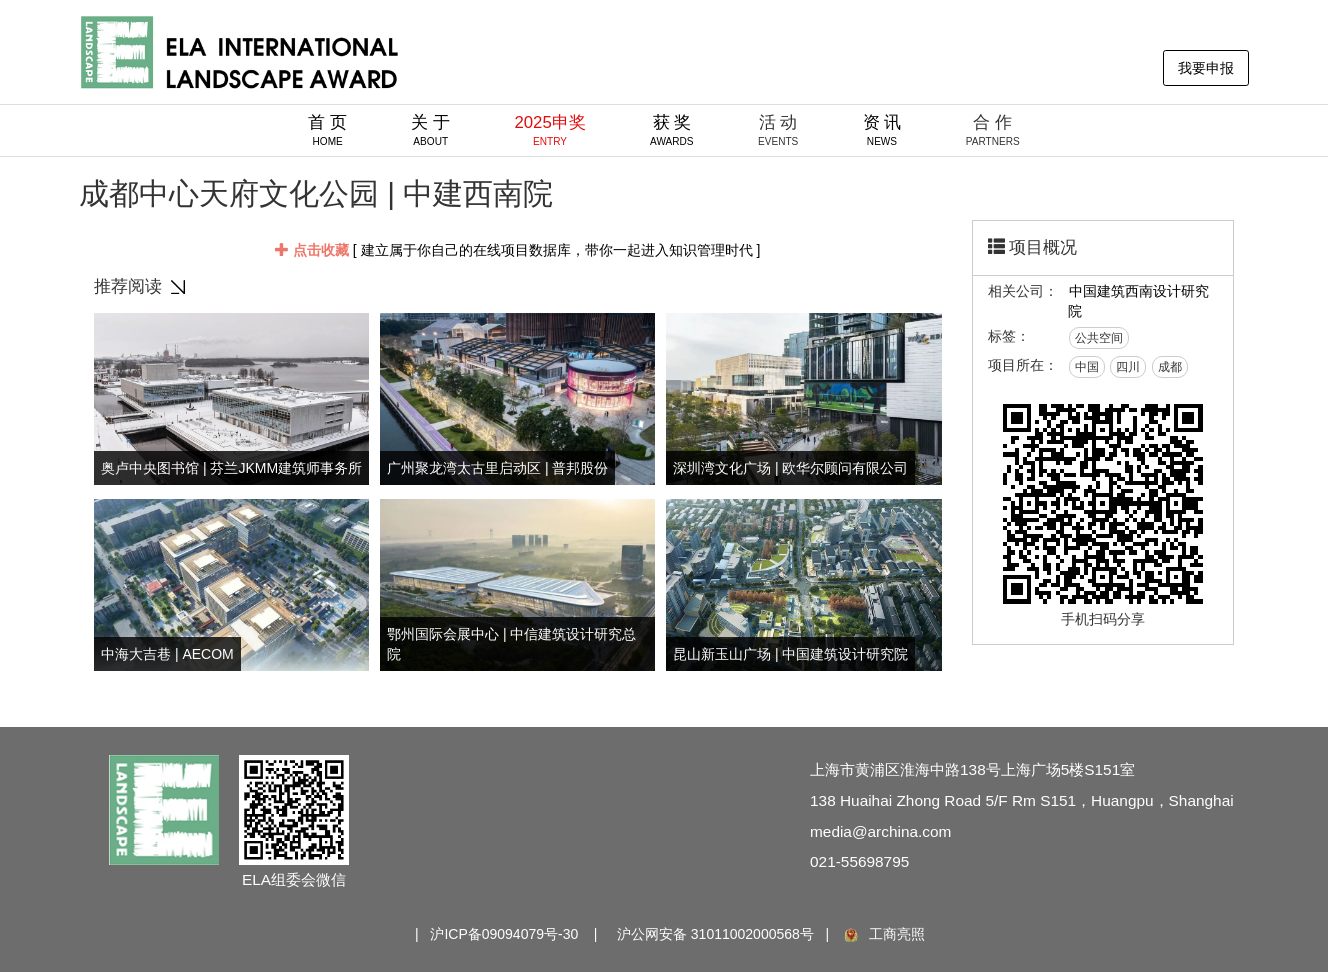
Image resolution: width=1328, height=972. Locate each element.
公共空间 (1099, 338)
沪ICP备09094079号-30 (504, 934)
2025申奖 (549, 130)
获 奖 (672, 130)
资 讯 (882, 130)
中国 (1087, 367)
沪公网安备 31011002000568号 (715, 934)
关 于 (430, 130)
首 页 (327, 130)
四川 (1128, 367)
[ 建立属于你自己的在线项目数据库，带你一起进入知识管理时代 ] (517, 250)
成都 (1170, 367)
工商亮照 (883, 934)
